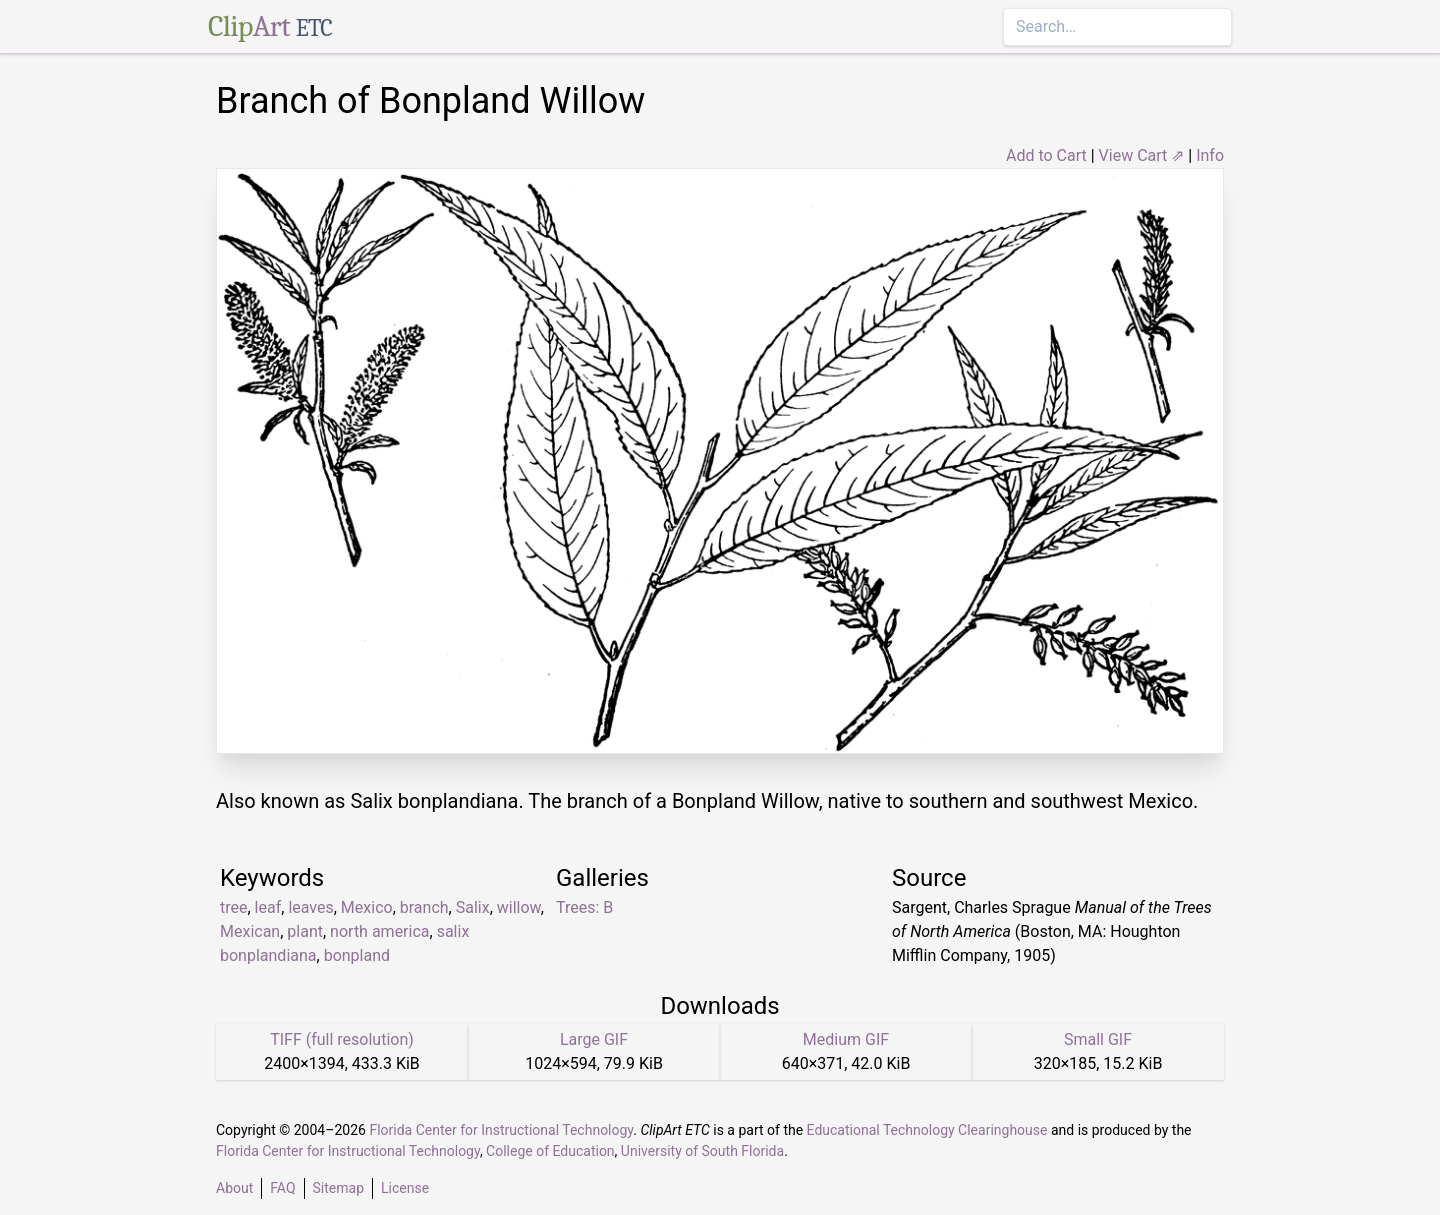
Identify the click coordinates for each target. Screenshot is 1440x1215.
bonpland (357, 955)
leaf (268, 907)
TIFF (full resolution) (342, 1039)
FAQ (282, 1188)
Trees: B (584, 907)
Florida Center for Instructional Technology (501, 1130)
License (405, 1188)
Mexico (367, 907)
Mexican (250, 931)
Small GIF (1098, 1039)
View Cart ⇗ (1142, 155)
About (234, 1188)
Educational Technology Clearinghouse (927, 1130)
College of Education (550, 1151)
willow (519, 907)
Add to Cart (1046, 155)
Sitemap (338, 1188)
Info (1210, 155)
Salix (473, 907)
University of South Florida (702, 1151)
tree (233, 907)
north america (379, 931)
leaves (310, 907)
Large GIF (594, 1039)
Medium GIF (846, 1039)
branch (424, 907)
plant (305, 931)
